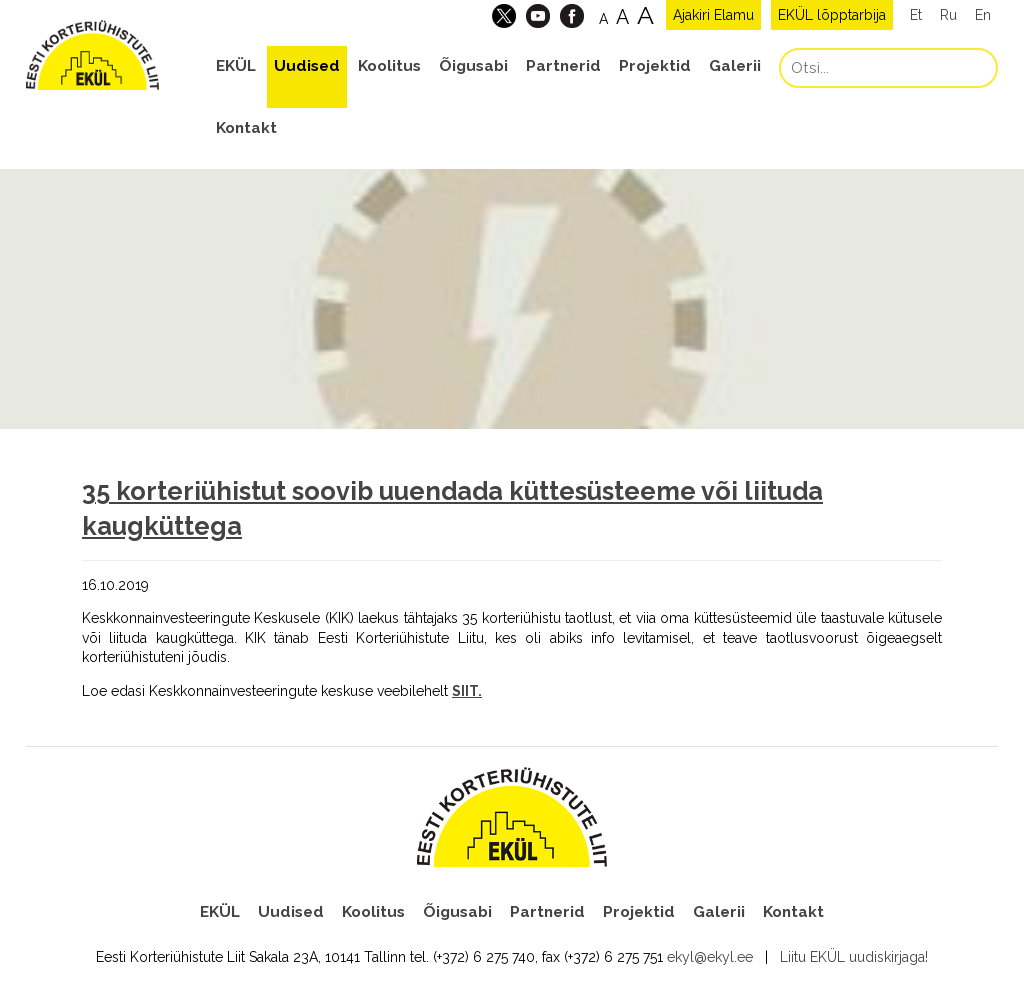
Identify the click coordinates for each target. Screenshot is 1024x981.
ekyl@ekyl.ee (710, 957)
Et (916, 15)
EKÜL (236, 66)
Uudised (307, 66)
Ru (948, 15)
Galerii (735, 66)
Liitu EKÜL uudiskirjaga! (854, 957)
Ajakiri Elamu (713, 15)
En (983, 15)
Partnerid (563, 66)
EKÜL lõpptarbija (832, 15)
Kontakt (246, 128)
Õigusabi (473, 66)
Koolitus (389, 66)
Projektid (655, 66)
